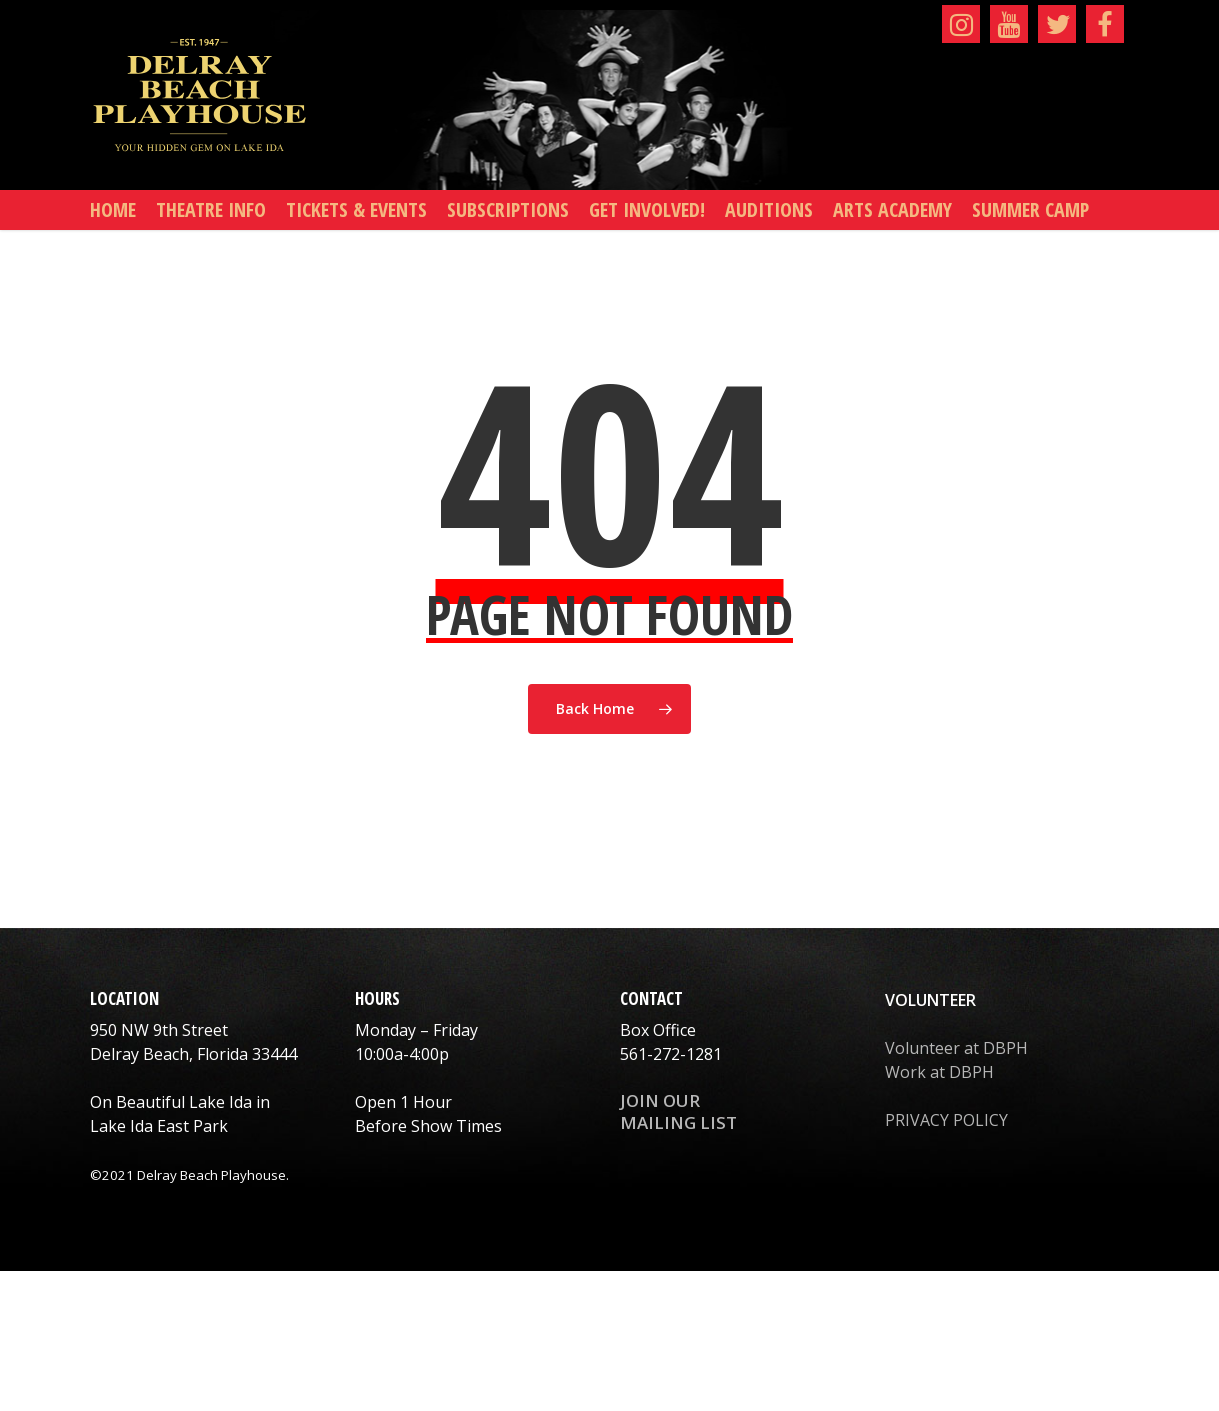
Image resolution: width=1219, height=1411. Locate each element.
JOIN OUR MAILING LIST (678, 1111)
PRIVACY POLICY (946, 1120)
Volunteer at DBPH (956, 1048)
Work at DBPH (939, 1072)
